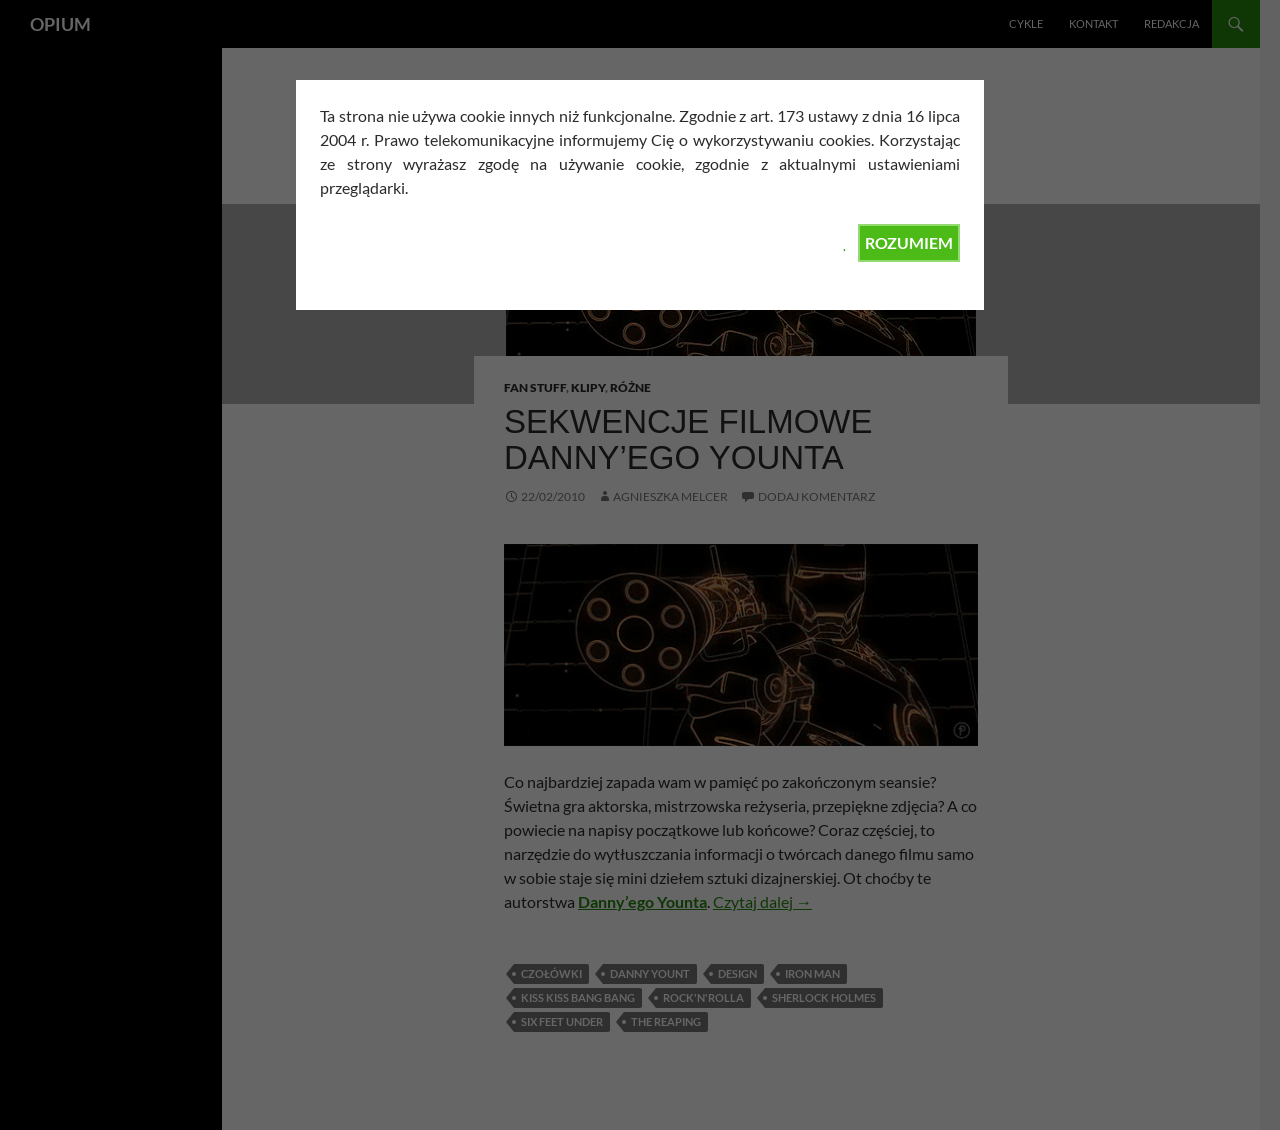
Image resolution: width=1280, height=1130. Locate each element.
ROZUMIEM (909, 242)
